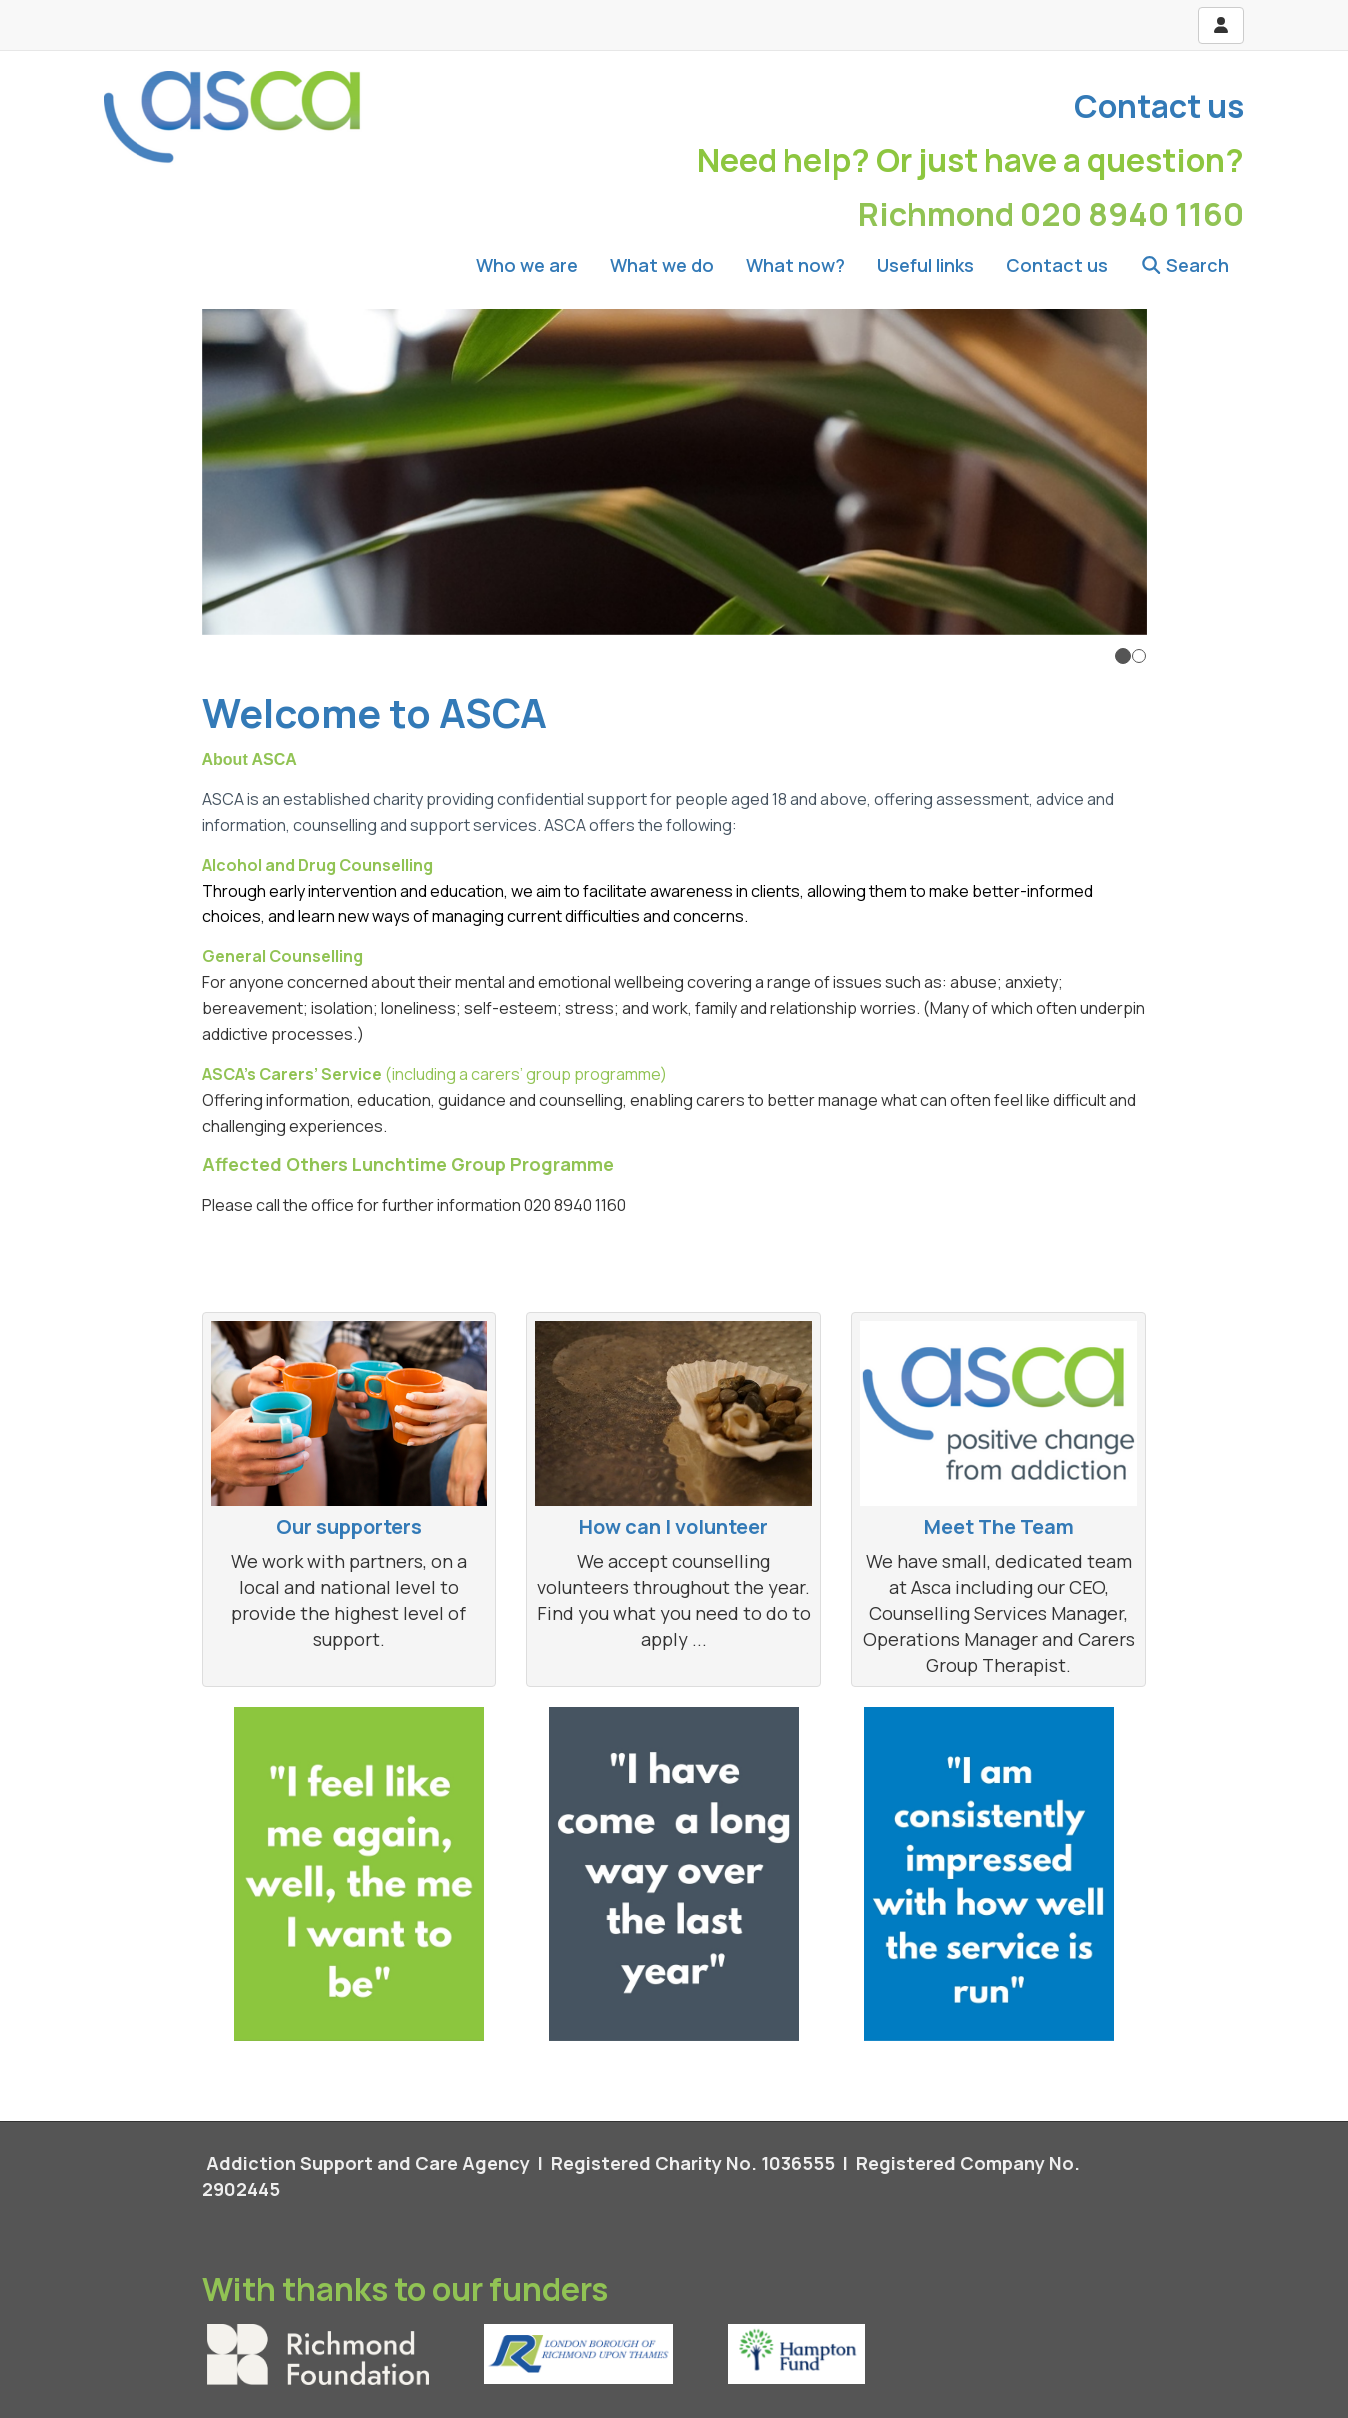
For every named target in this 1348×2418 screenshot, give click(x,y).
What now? (795, 265)
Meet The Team (999, 1526)
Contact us (1159, 106)
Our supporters (349, 1526)
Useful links (925, 265)
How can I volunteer (673, 1526)
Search (1185, 265)
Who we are (527, 265)
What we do (662, 265)
